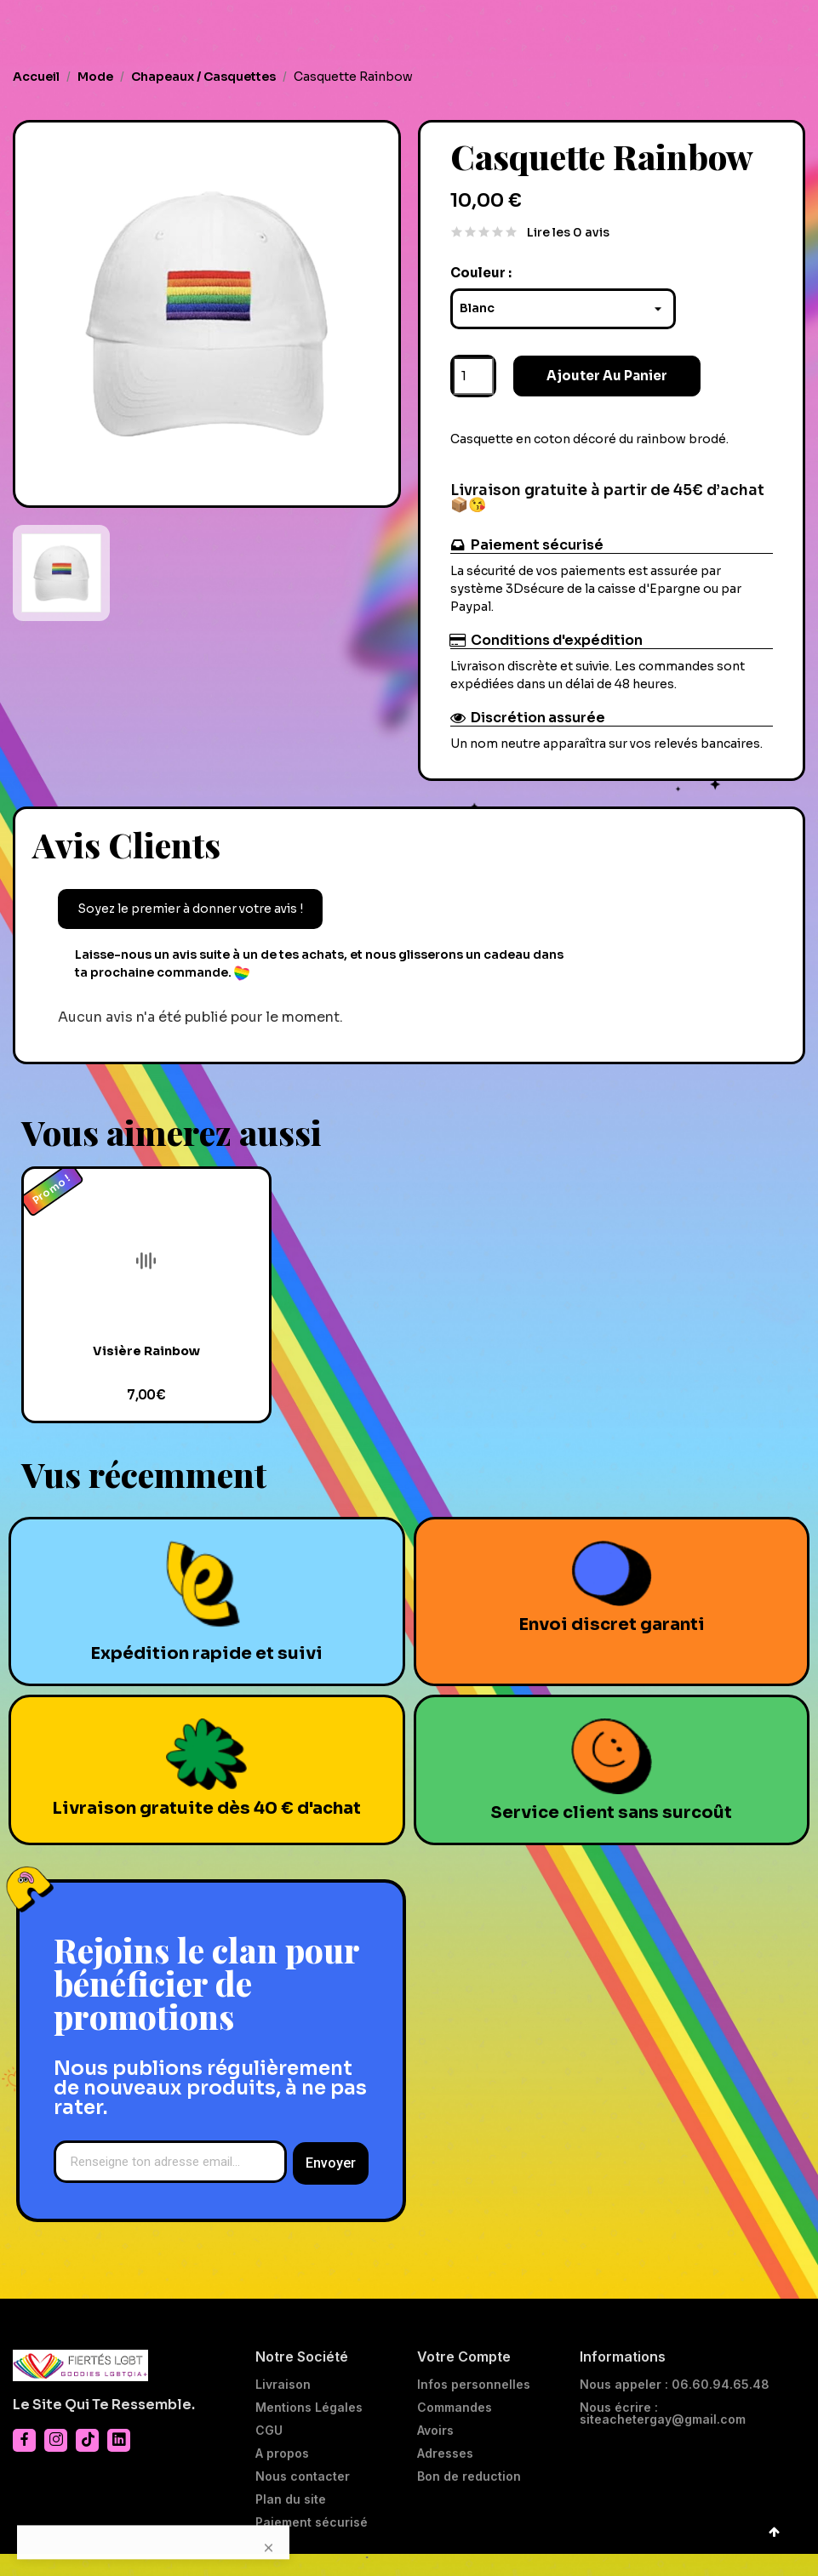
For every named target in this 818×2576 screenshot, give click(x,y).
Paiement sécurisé (311, 2544)
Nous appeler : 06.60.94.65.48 (674, 2407)
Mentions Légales (309, 2430)
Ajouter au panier (589, 384)
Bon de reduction (469, 2499)
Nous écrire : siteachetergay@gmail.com (663, 2436)
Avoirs (435, 2453)
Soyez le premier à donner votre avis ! (190, 916)
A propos (282, 2476)
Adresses (445, 2476)
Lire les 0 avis (568, 241)
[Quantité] (473, 383)
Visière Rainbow (146, 1373)
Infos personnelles (473, 2407)
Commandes (454, 2430)
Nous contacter (302, 2499)
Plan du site (290, 2522)
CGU (269, 2453)
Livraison (283, 2407)
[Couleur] (563, 316)
